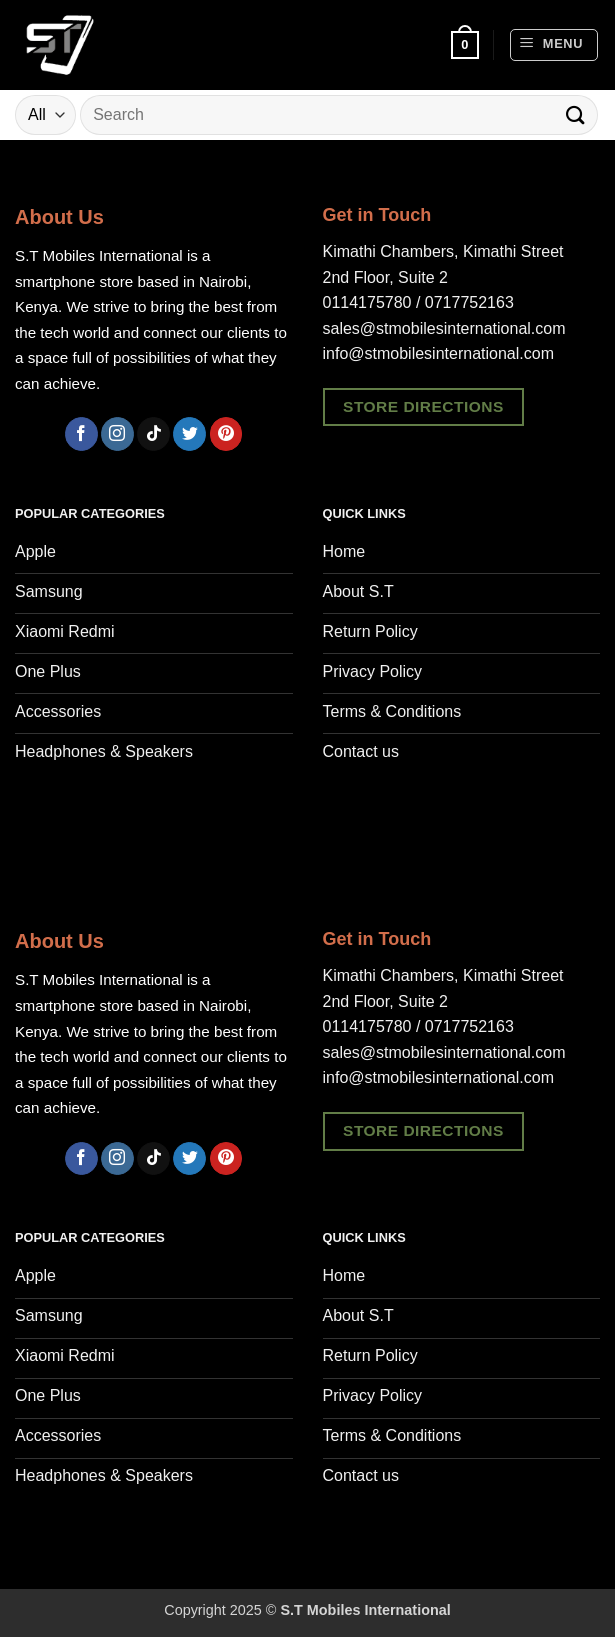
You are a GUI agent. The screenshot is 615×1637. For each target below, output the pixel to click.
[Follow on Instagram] (117, 434)
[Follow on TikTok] (153, 434)
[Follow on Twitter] (189, 434)
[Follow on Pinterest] (226, 434)
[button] (465, 45)
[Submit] (576, 114)
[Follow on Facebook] (81, 434)
